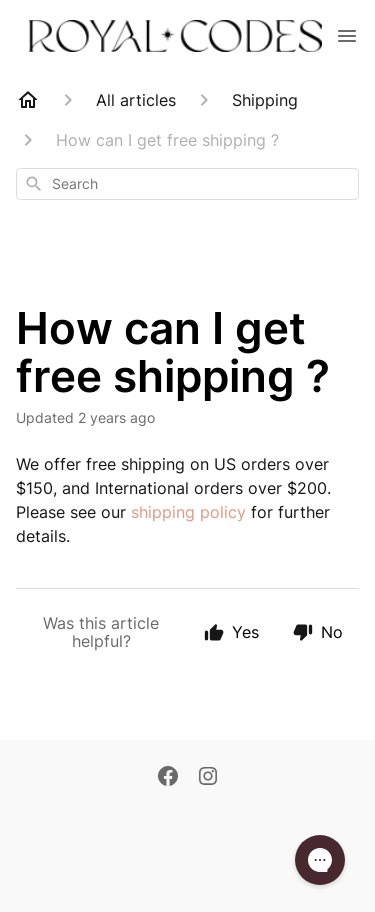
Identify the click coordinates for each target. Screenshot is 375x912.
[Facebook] (168, 778)
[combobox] (187, 184)
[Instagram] (208, 778)
